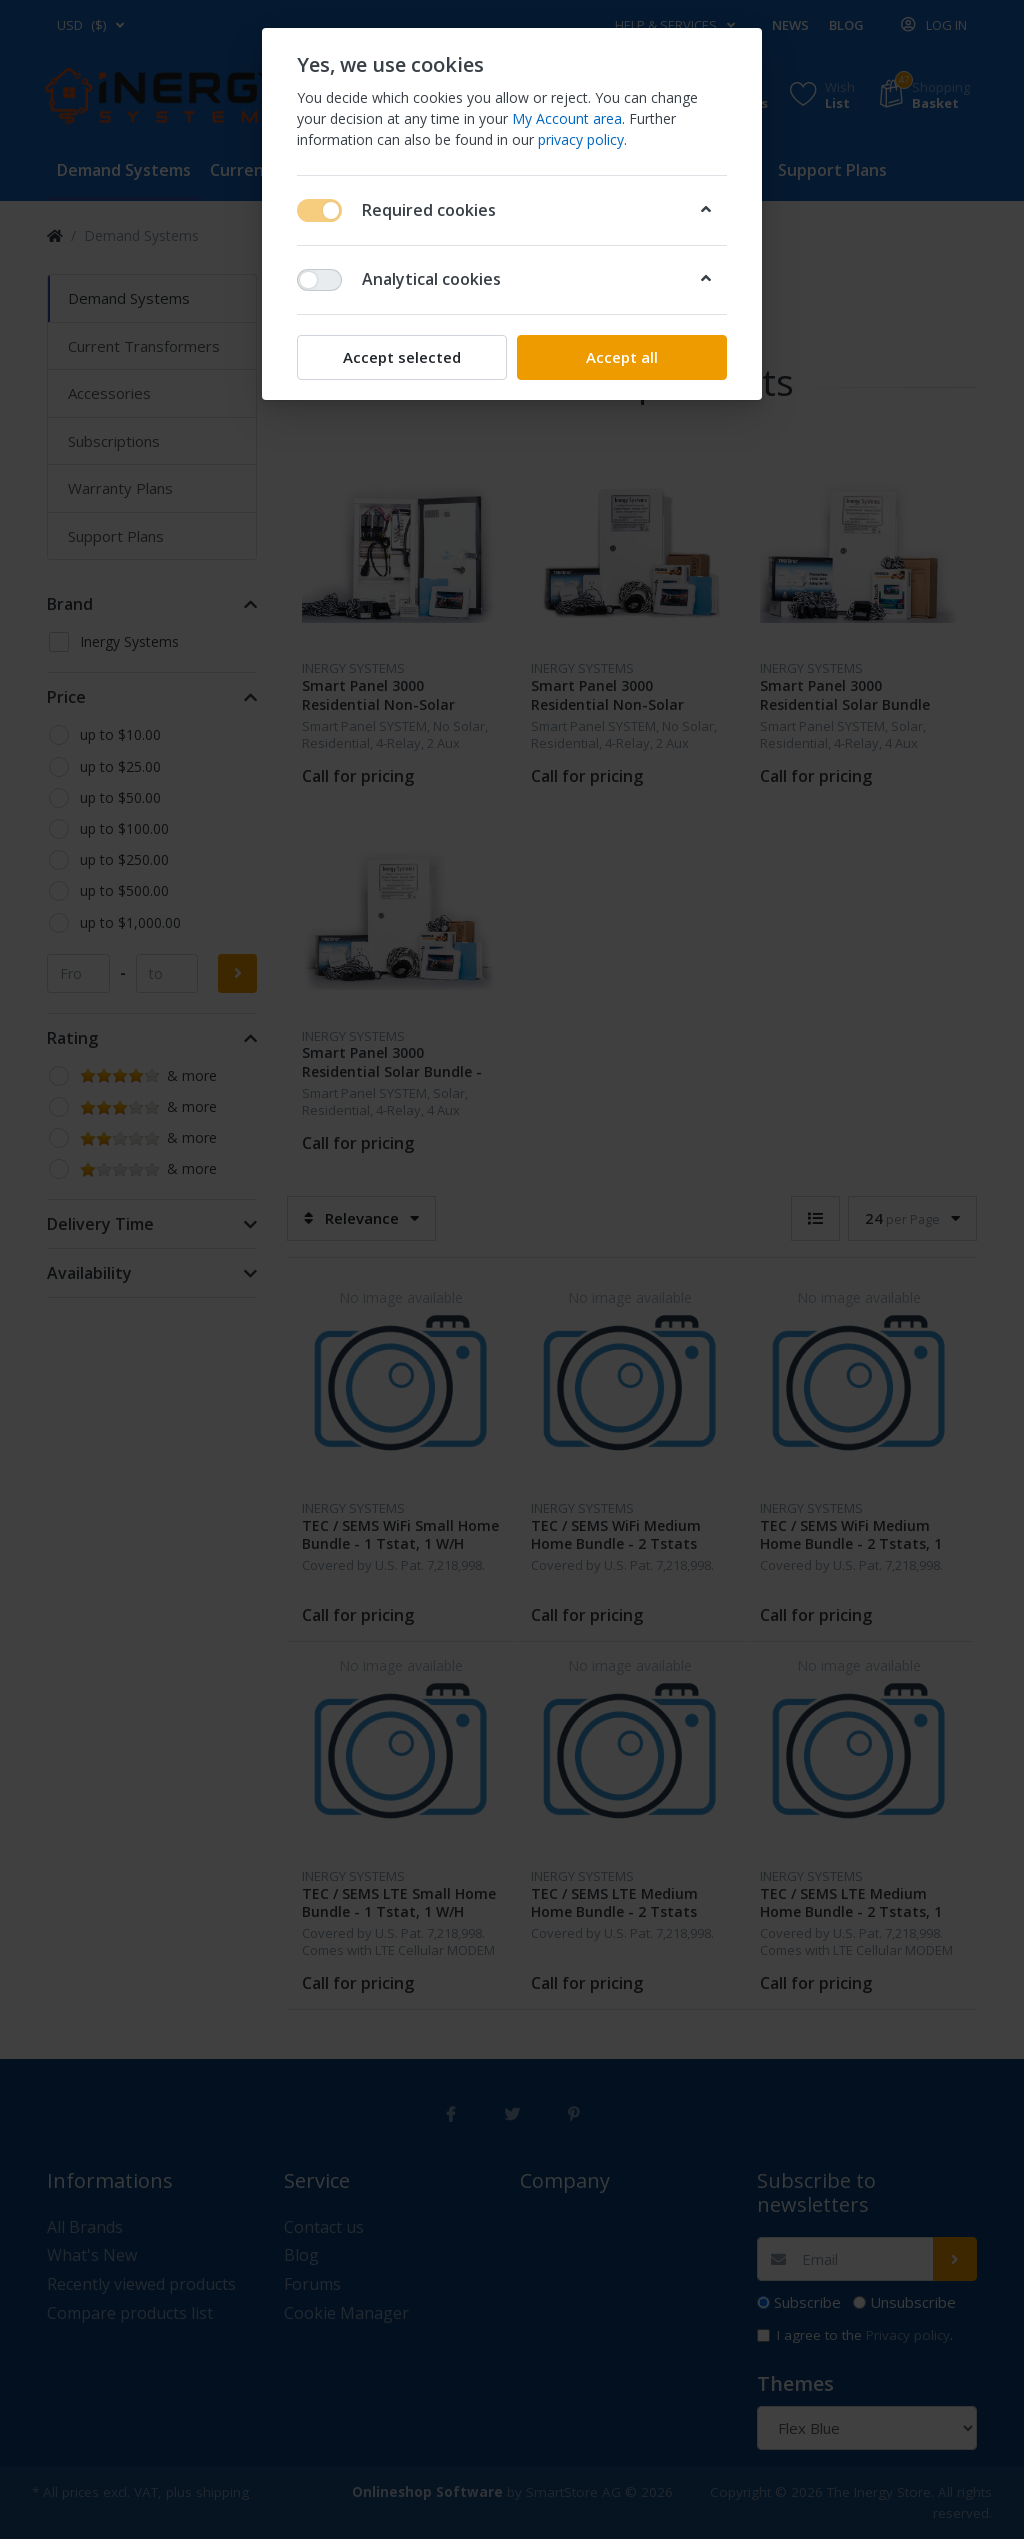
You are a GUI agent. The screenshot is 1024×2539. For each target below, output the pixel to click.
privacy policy (581, 139)
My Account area (567, 118)
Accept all (622, 357)
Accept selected (402, 357)
